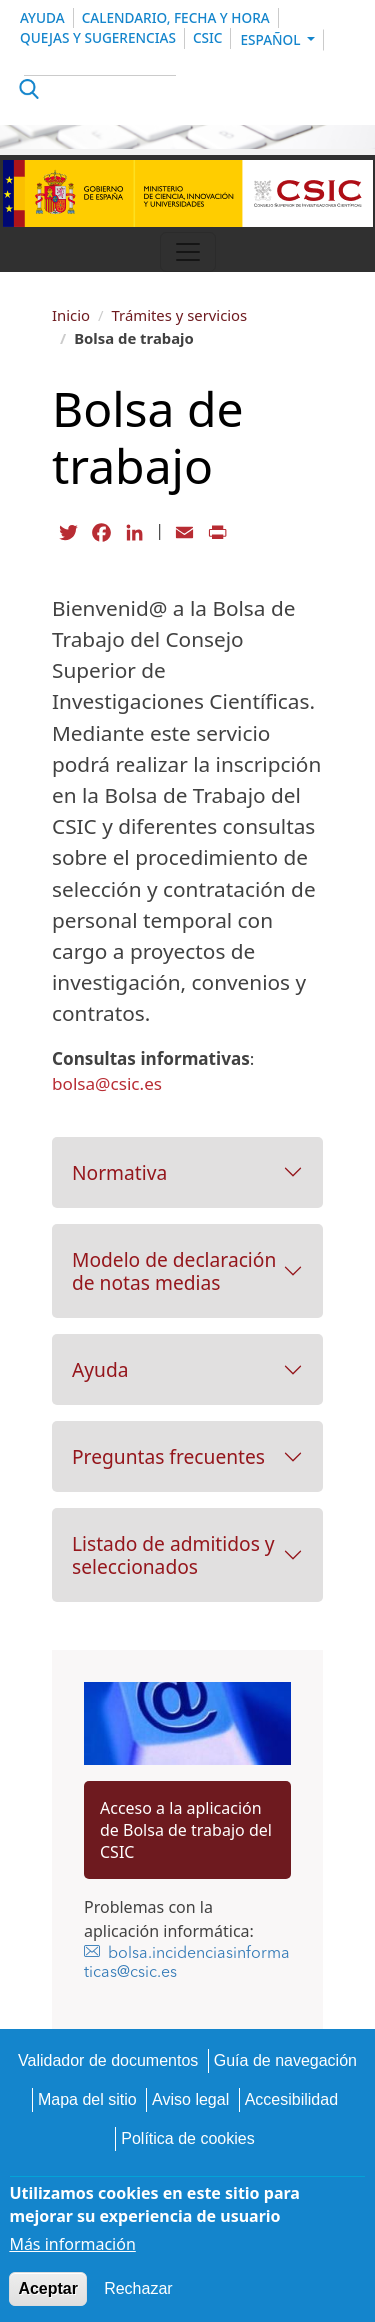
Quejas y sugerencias (98, 37)
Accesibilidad (291, 2099)
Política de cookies (187, 2138)
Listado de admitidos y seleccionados (173, 1555)
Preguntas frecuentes (168, 1456)
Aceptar (48, 2288)
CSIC (208, 37)
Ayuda (42, 17)
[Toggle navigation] (188, 252)
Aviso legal (190, 2099)
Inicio (71, 315)
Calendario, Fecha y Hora (176, 17)
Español (272, 39)
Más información (72, 2244)
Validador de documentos (108, 2060)
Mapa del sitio (87, 2099)
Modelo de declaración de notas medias (174, 1271)
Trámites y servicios (180, 315)
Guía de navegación (285, 2060)
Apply (26, 91)
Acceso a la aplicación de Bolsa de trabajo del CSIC (186, 1830)
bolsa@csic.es (107, 1083)
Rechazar (138, 2288)
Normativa (119, 1172)
